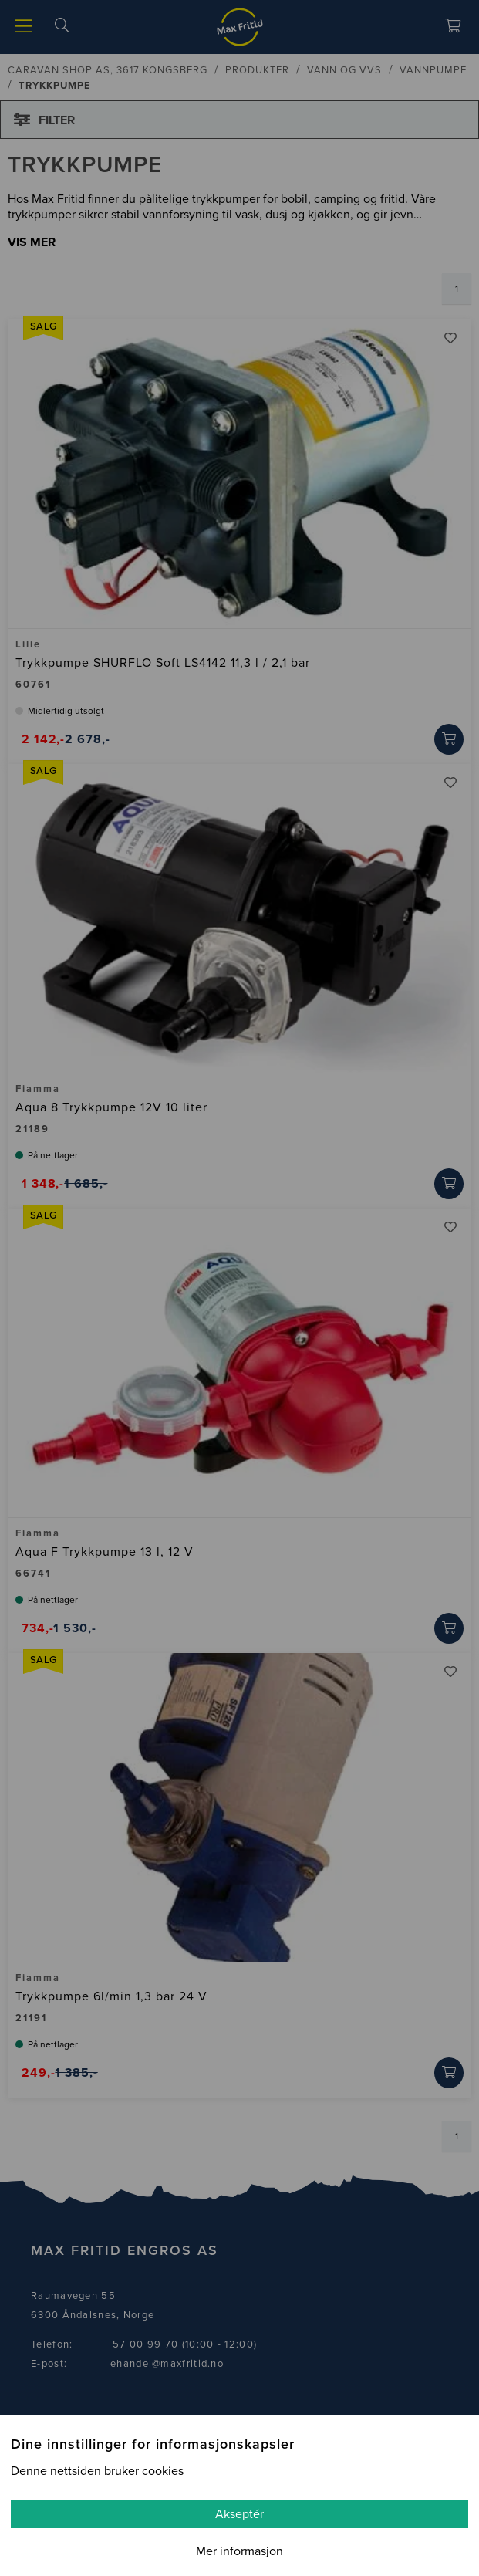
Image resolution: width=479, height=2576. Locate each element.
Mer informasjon (239, 2551)
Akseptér (239, 2514)
